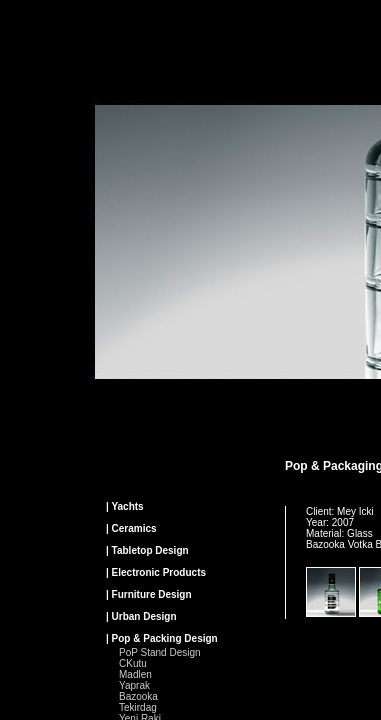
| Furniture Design (149, 594)
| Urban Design (141, 616)
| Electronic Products (156, 572)
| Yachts (125, 506)
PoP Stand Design (160, 652)
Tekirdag (138, 707)
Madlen (135, 674)
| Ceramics (131, 528)
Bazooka (138, 696)
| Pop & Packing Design (162, 638)
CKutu (133, 663)
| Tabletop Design (147, 550)
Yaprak (134, 685)
